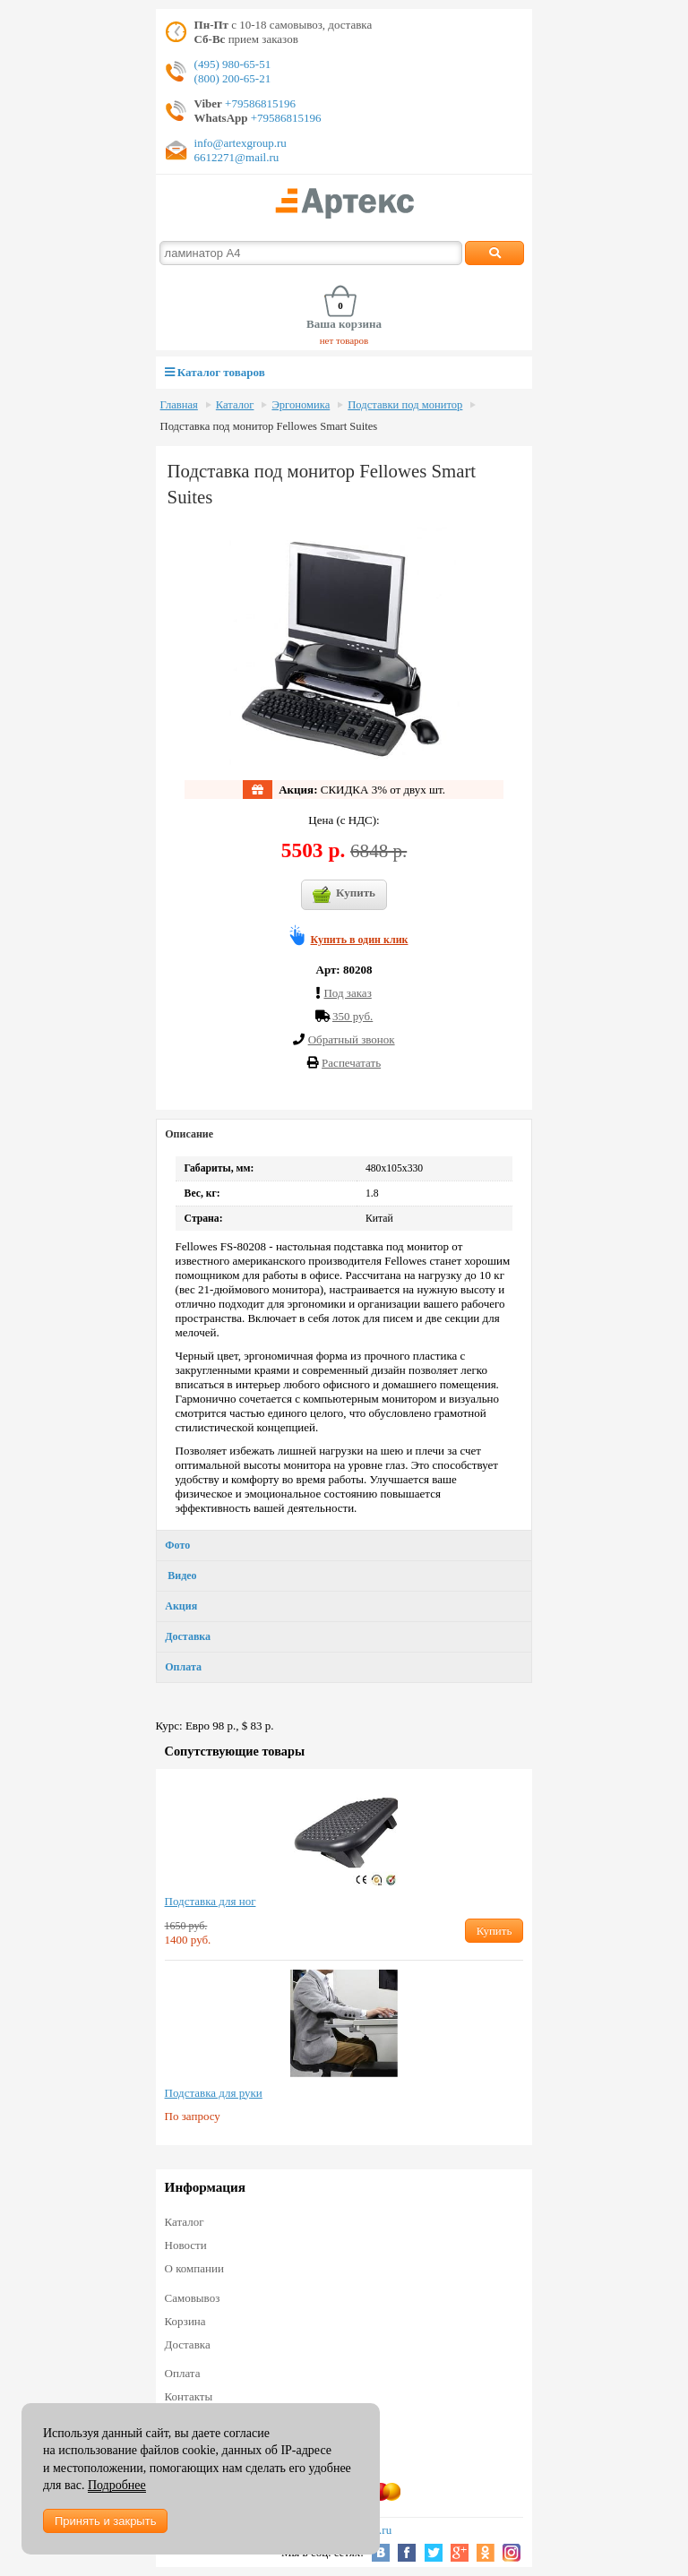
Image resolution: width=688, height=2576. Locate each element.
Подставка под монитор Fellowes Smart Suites (269, 426)
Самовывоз (192, 2298)
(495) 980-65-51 (232, 64)
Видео (180, 1575)
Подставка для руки (213, 2092)
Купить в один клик (359, 939)
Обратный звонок (351, 1039)
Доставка (188, 1636)
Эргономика (300, 405)
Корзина (185, 2321)
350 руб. (352, 1016)
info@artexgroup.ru (240, 143)
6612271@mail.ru (237, 157)
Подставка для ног (210, 1901)
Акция (181, 1606)
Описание (189, 1134)
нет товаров (344, 340)
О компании (194, 2268)
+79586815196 (259, 103)
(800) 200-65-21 (232, 78)
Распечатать (351, 1062)
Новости (186, 2245)
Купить (344, 895)
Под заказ (347, 993)
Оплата (183, 1667)
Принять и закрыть (105, 2521)
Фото (177, 1545)
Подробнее (117, 2485)
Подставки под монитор (405, 405)
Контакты (189, 2396)
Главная (179, 405)
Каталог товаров (215, 372)
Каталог (235, 405)
